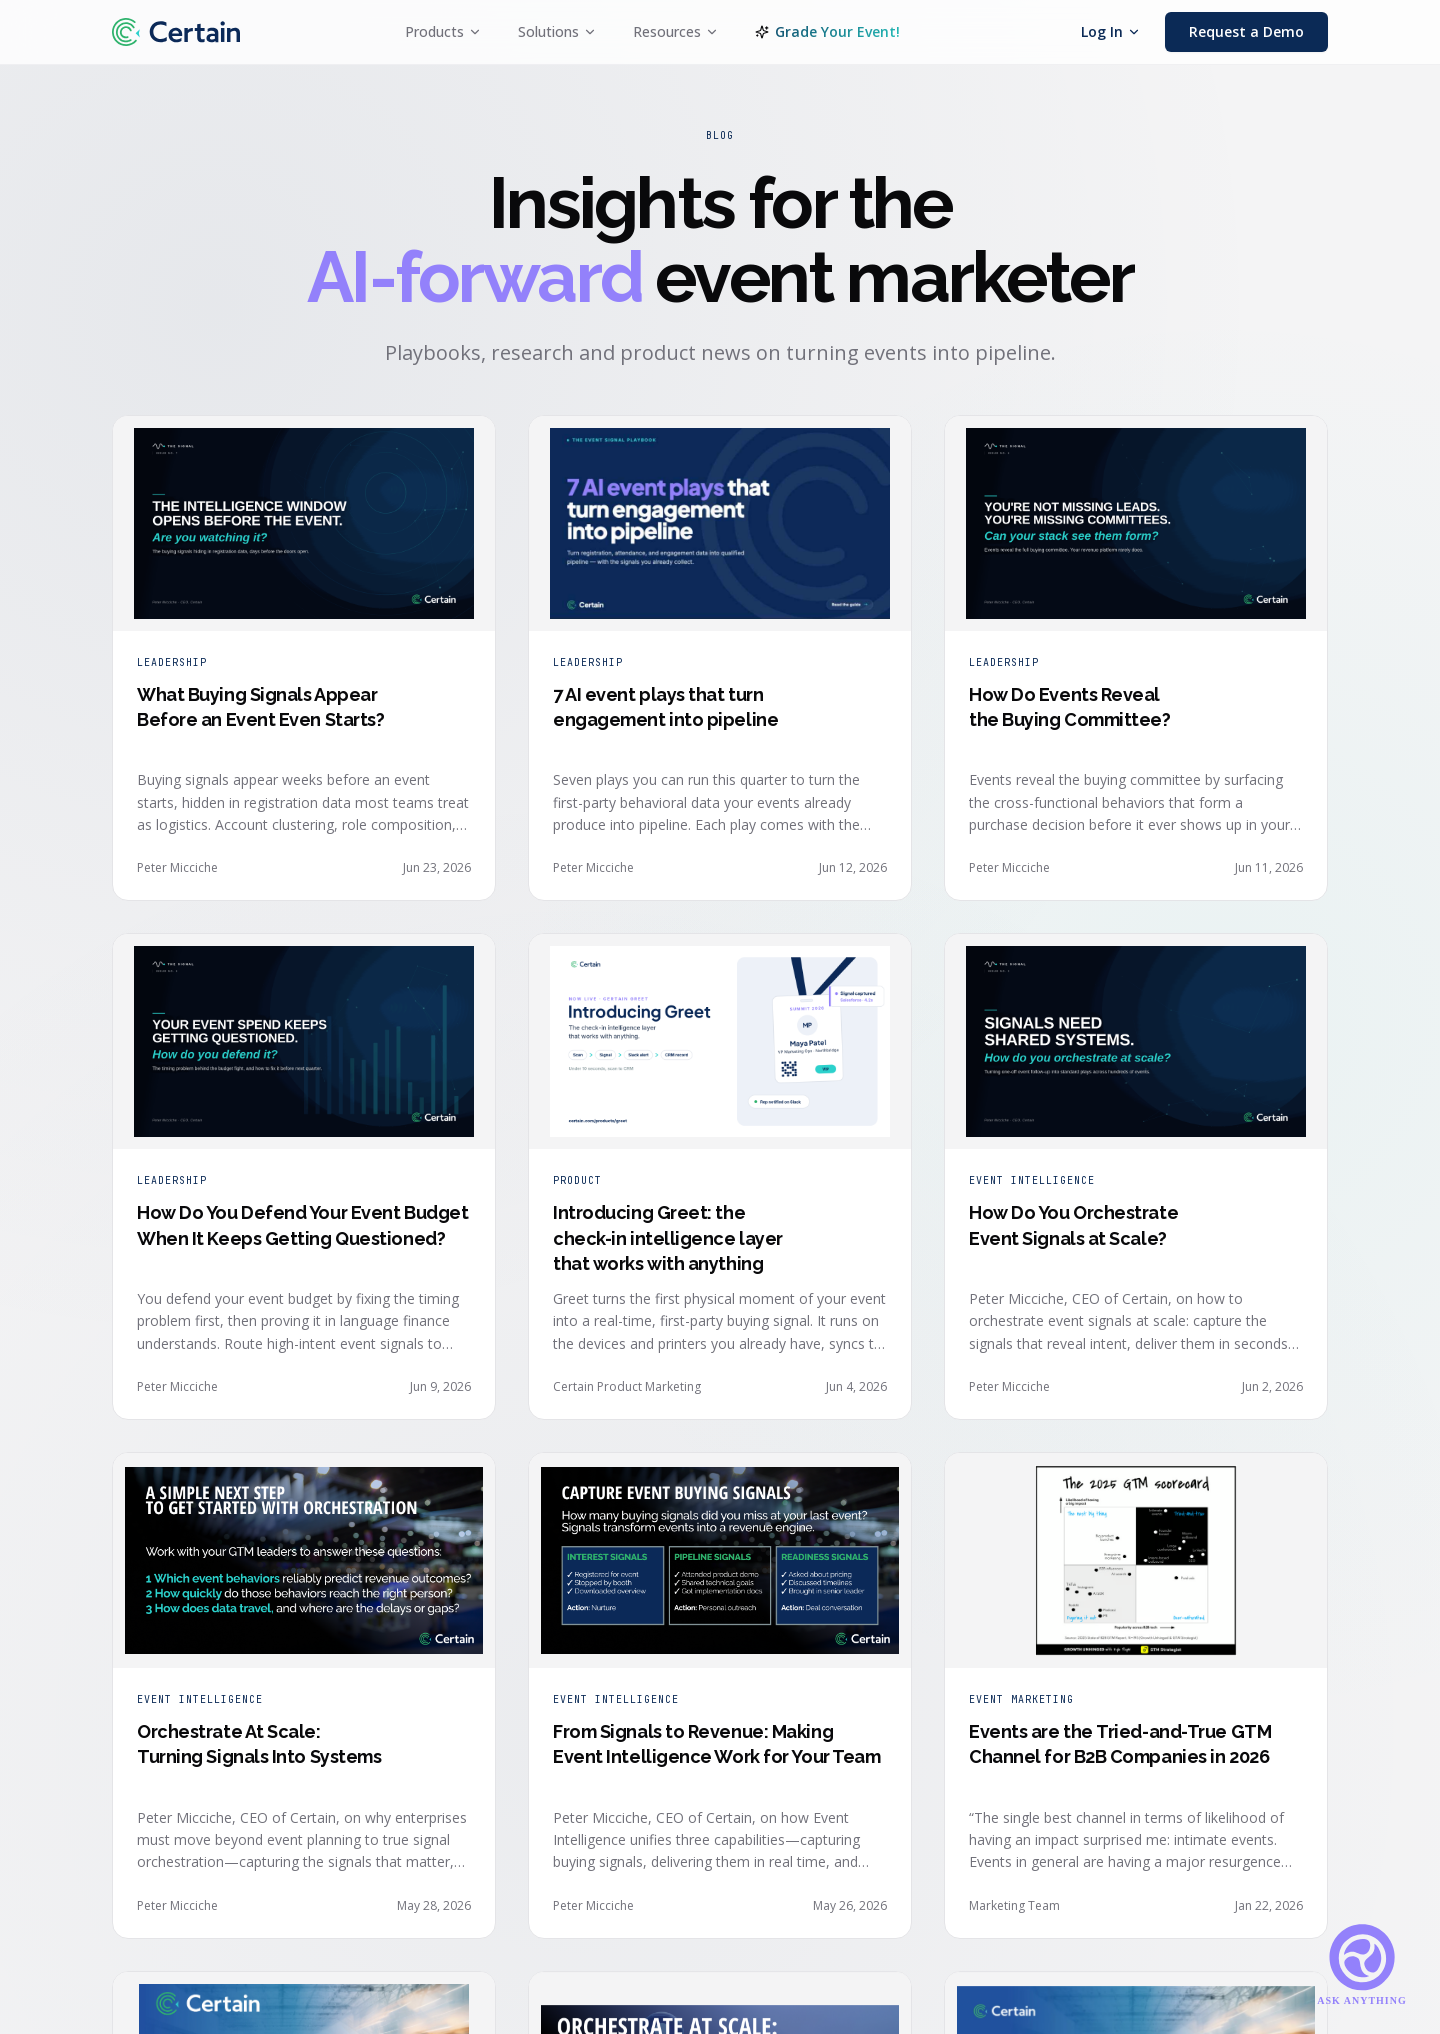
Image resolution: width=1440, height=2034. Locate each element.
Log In (1111, 31)
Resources (676, 31)
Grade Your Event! (827, 31)
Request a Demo (1246, 31)
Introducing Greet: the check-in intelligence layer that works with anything (668, 1237)
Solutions (557, 31)
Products (443, 31)
